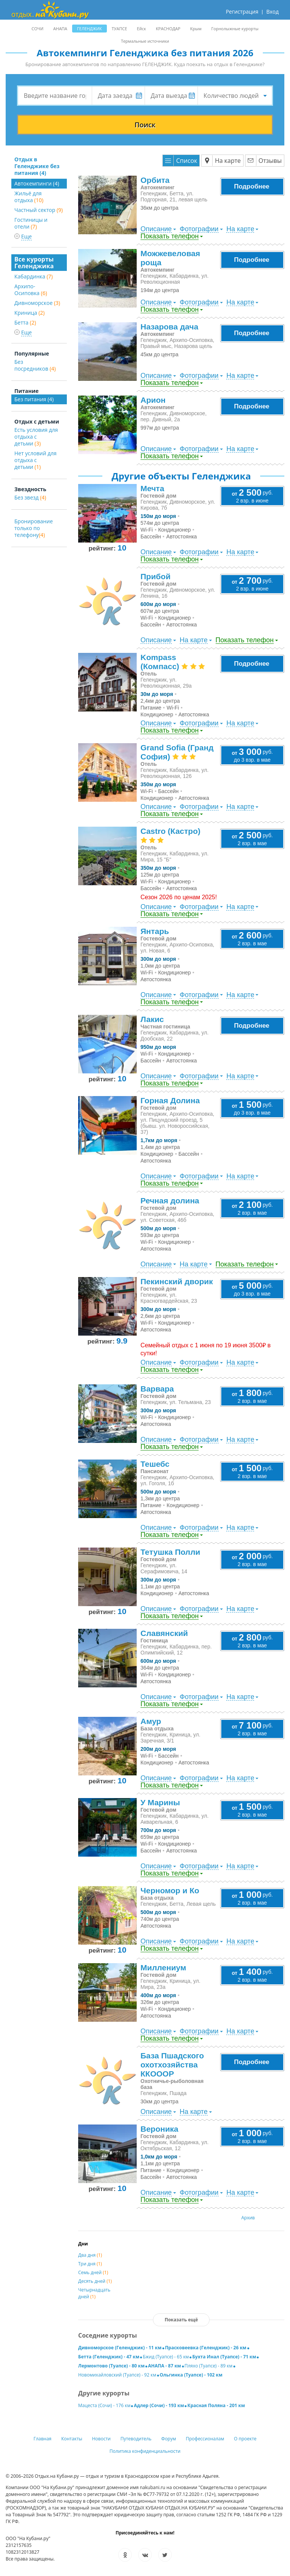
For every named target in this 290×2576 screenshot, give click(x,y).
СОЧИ (37, 28)
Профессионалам (205, 2438)
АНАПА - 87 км (164, 2366)
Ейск (141, 28)
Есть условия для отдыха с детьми (36, 436)
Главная (43, 2438)
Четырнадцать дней (94, 2293)
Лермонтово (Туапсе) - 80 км (111, 2366)
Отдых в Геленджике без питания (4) (37, 166)
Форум (168, 2438)
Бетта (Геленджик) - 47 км (108, 2356)
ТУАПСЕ (119, 28)
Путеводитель (135, 2438)
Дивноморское (37, 302)
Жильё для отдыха (28, 197)
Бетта (25, 322)
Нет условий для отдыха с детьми (35, 460)
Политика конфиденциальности (145, 2451)
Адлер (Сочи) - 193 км (159, 2405)
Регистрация (242, 11)
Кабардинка (33, 276)
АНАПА (60, 28)
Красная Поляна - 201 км (216, 2405)
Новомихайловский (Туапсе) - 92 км (117, 2375)
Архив (248, 2217)
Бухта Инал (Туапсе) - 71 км (224, 2356)
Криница (29, 312)
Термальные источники (145, 41)
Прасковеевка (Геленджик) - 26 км (206, 2347)
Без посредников (35, 365)
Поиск (145, 124)
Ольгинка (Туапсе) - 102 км (191, 2375)
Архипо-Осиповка (30, 290)
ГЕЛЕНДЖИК (89, 28)
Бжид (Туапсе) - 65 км (166, 2356)
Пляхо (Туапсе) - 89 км (209, 2366)
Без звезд (30, 497)
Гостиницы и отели (31, 223)
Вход (272, 11)
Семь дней (93, 2272)
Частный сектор (38, 209)
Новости (101, 2438)
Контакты (71, 2438)
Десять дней (95, 2281)
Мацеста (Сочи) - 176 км (104, 2405)
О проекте (245, 2438)
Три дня (90, 2264)
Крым (196, 28)
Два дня (90, 2255)
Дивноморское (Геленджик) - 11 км (120, 2347)
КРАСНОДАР (168, 28)
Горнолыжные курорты (235, 28)
